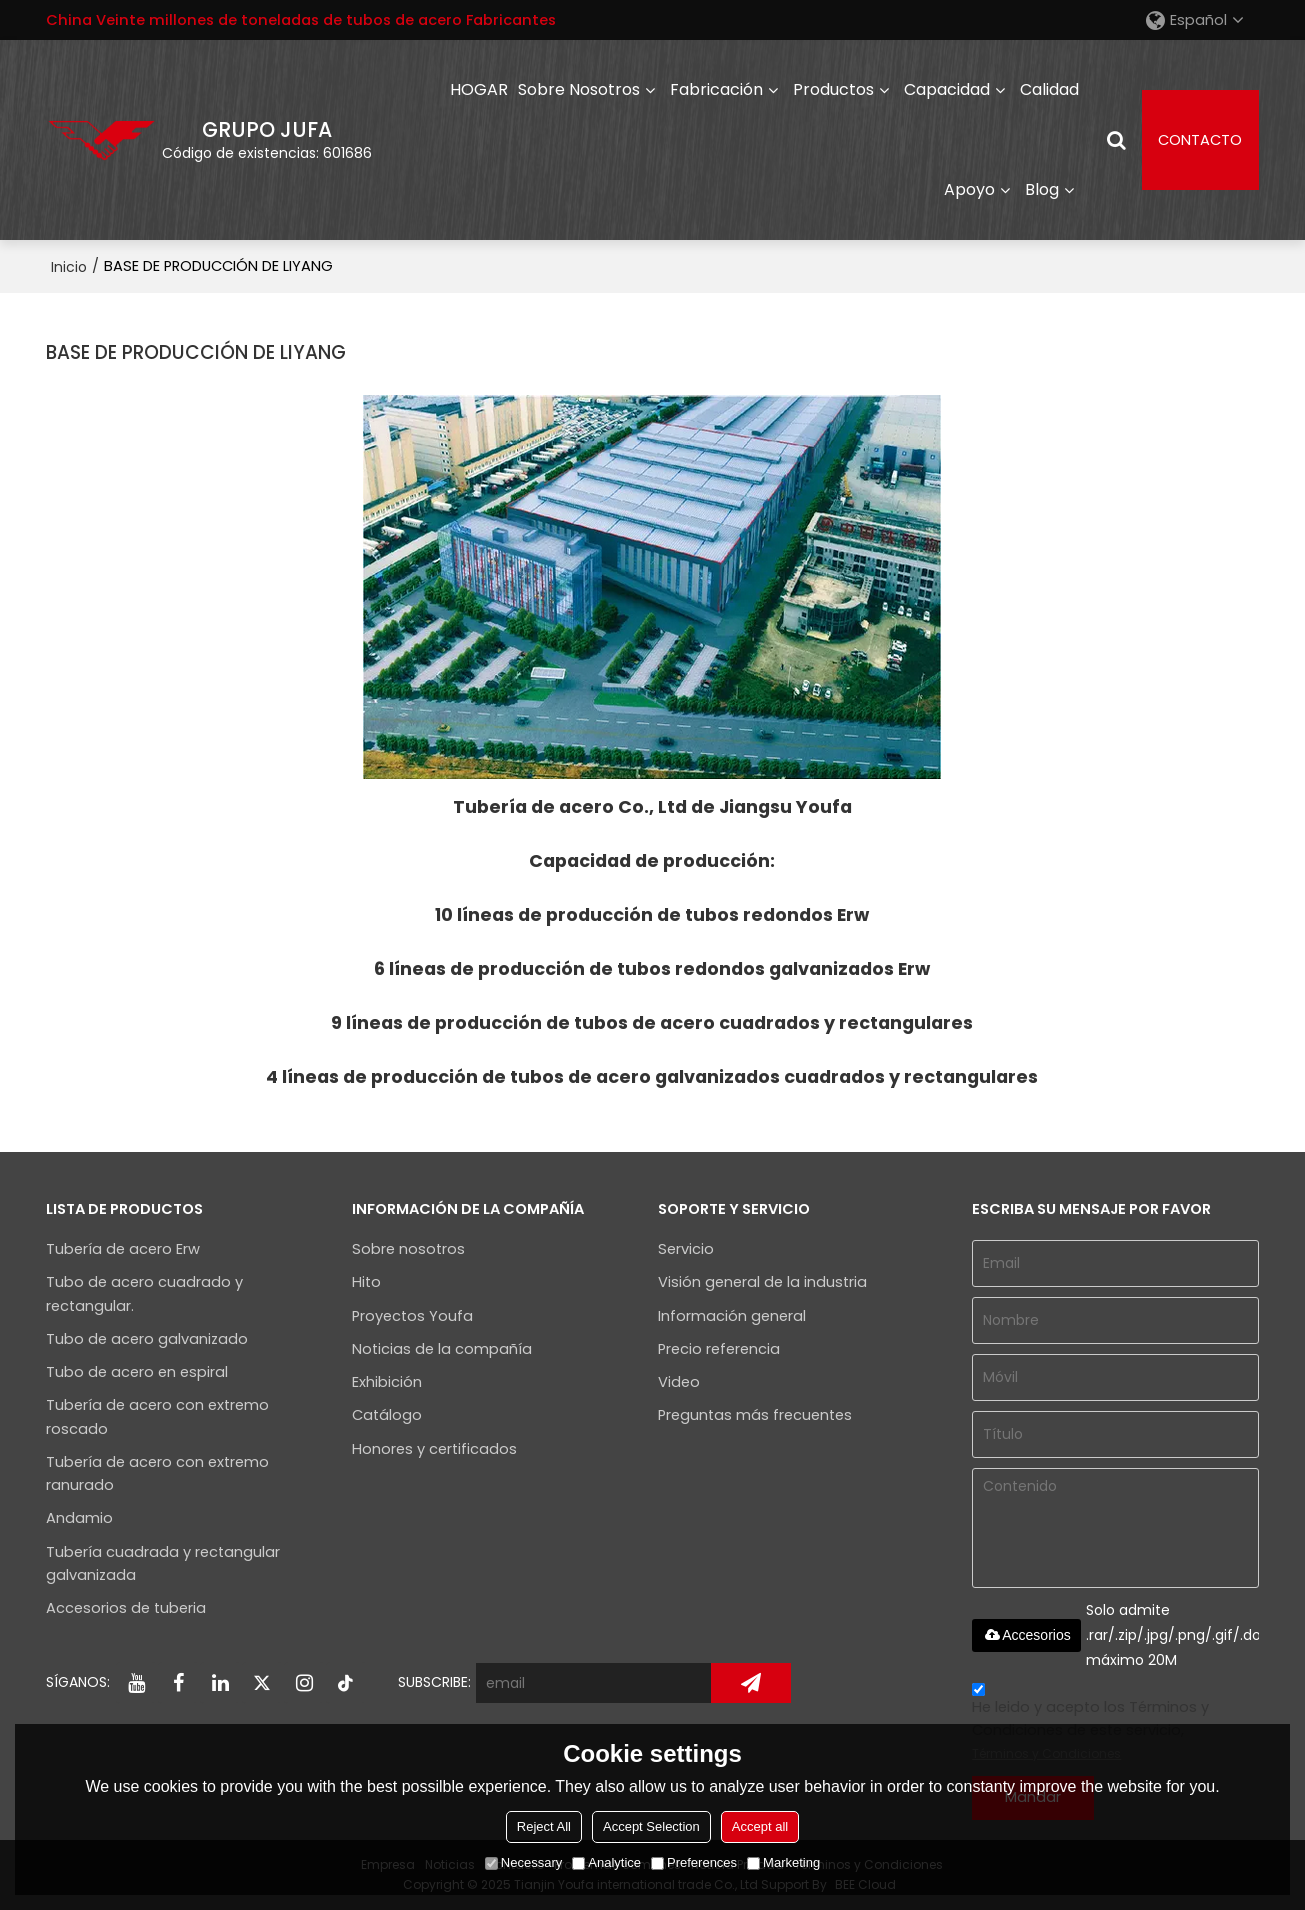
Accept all (760, 1826)
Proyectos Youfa (412, 1316)
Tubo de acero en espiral (137, 1372)
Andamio (79, 1518)
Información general (732, 1316)
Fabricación (716, 89)
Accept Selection (651, 1826)
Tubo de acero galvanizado (147, 1339)
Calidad (1049, 89)
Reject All (544, 1826)
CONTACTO (1200, 140)
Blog (1042, 189)
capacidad (947, 89)
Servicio (686, 1249)
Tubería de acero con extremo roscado (157, 1416)
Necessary (523, 1862)
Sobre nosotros (579, 89)
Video (679, 1382)
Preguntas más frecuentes (755, 1415)
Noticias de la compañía (442, 1349)
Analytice (606, 1862)
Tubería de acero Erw (123, 1249)
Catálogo (387, 1415)
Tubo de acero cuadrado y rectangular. (144, 1293)
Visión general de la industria (762, 1282)
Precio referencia (719, 1349)
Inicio (69, 267)
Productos (833, 89)
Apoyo (969, 189)
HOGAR (479, 89)
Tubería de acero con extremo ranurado (157, 1473)
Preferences (694, 1862)
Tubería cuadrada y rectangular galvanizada (163, 1563)
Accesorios (1026, 1635)
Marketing (783, 1862)
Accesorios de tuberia (126, 1608)
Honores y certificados (434, 1449)
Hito (366, 1282)
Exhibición (387, 1382)
